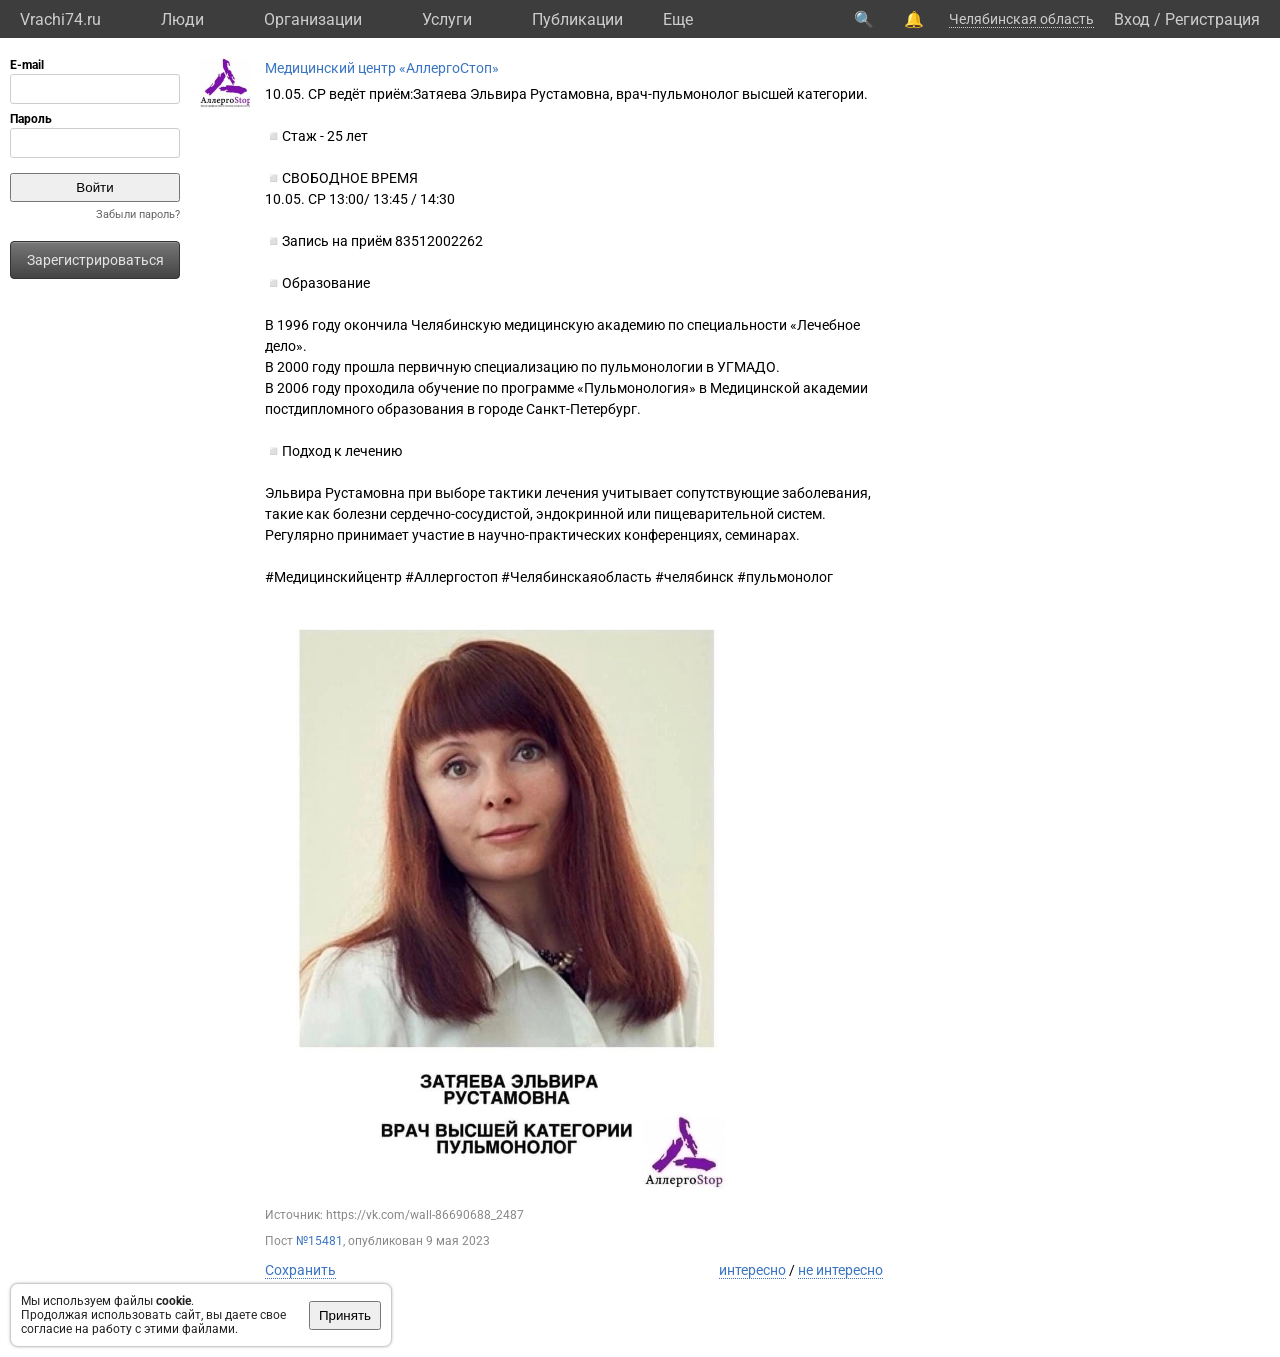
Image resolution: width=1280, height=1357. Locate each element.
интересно (752, 1270)
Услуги (447, 19)
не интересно (840, 1270)
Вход (1132, 19)
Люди (182, 19)
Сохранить (300, 1270)
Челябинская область (1021, 19)
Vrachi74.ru (60, 19)
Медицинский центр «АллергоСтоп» (382, 68)
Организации (313, 19)
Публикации (577, 19)
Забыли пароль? (138, 214)
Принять (345, 1315)
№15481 (319, 1241)
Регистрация (1212, 19)
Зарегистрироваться (95, 260)
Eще (678, 19)
